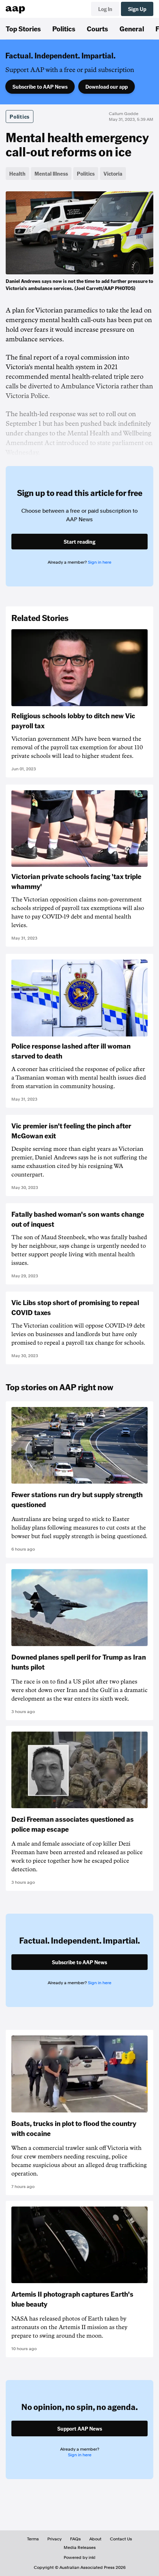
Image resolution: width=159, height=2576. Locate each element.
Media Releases (80, 2547)
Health (17, 173)
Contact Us (121, 2538)
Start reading (79, 541)
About (95, 2538)
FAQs (75, 2538)
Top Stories (23, 28)
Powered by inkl (79, 2557)
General (132, 28)
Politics (63, 28)
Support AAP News (79, 2428)
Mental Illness (51, 173)
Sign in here (99, 562)
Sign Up (137, 8)
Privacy (54, 2538)
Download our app (106, 86)
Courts (97, 28)
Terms (33, 2538)
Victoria (113, 173)
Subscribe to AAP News (40, 86)
